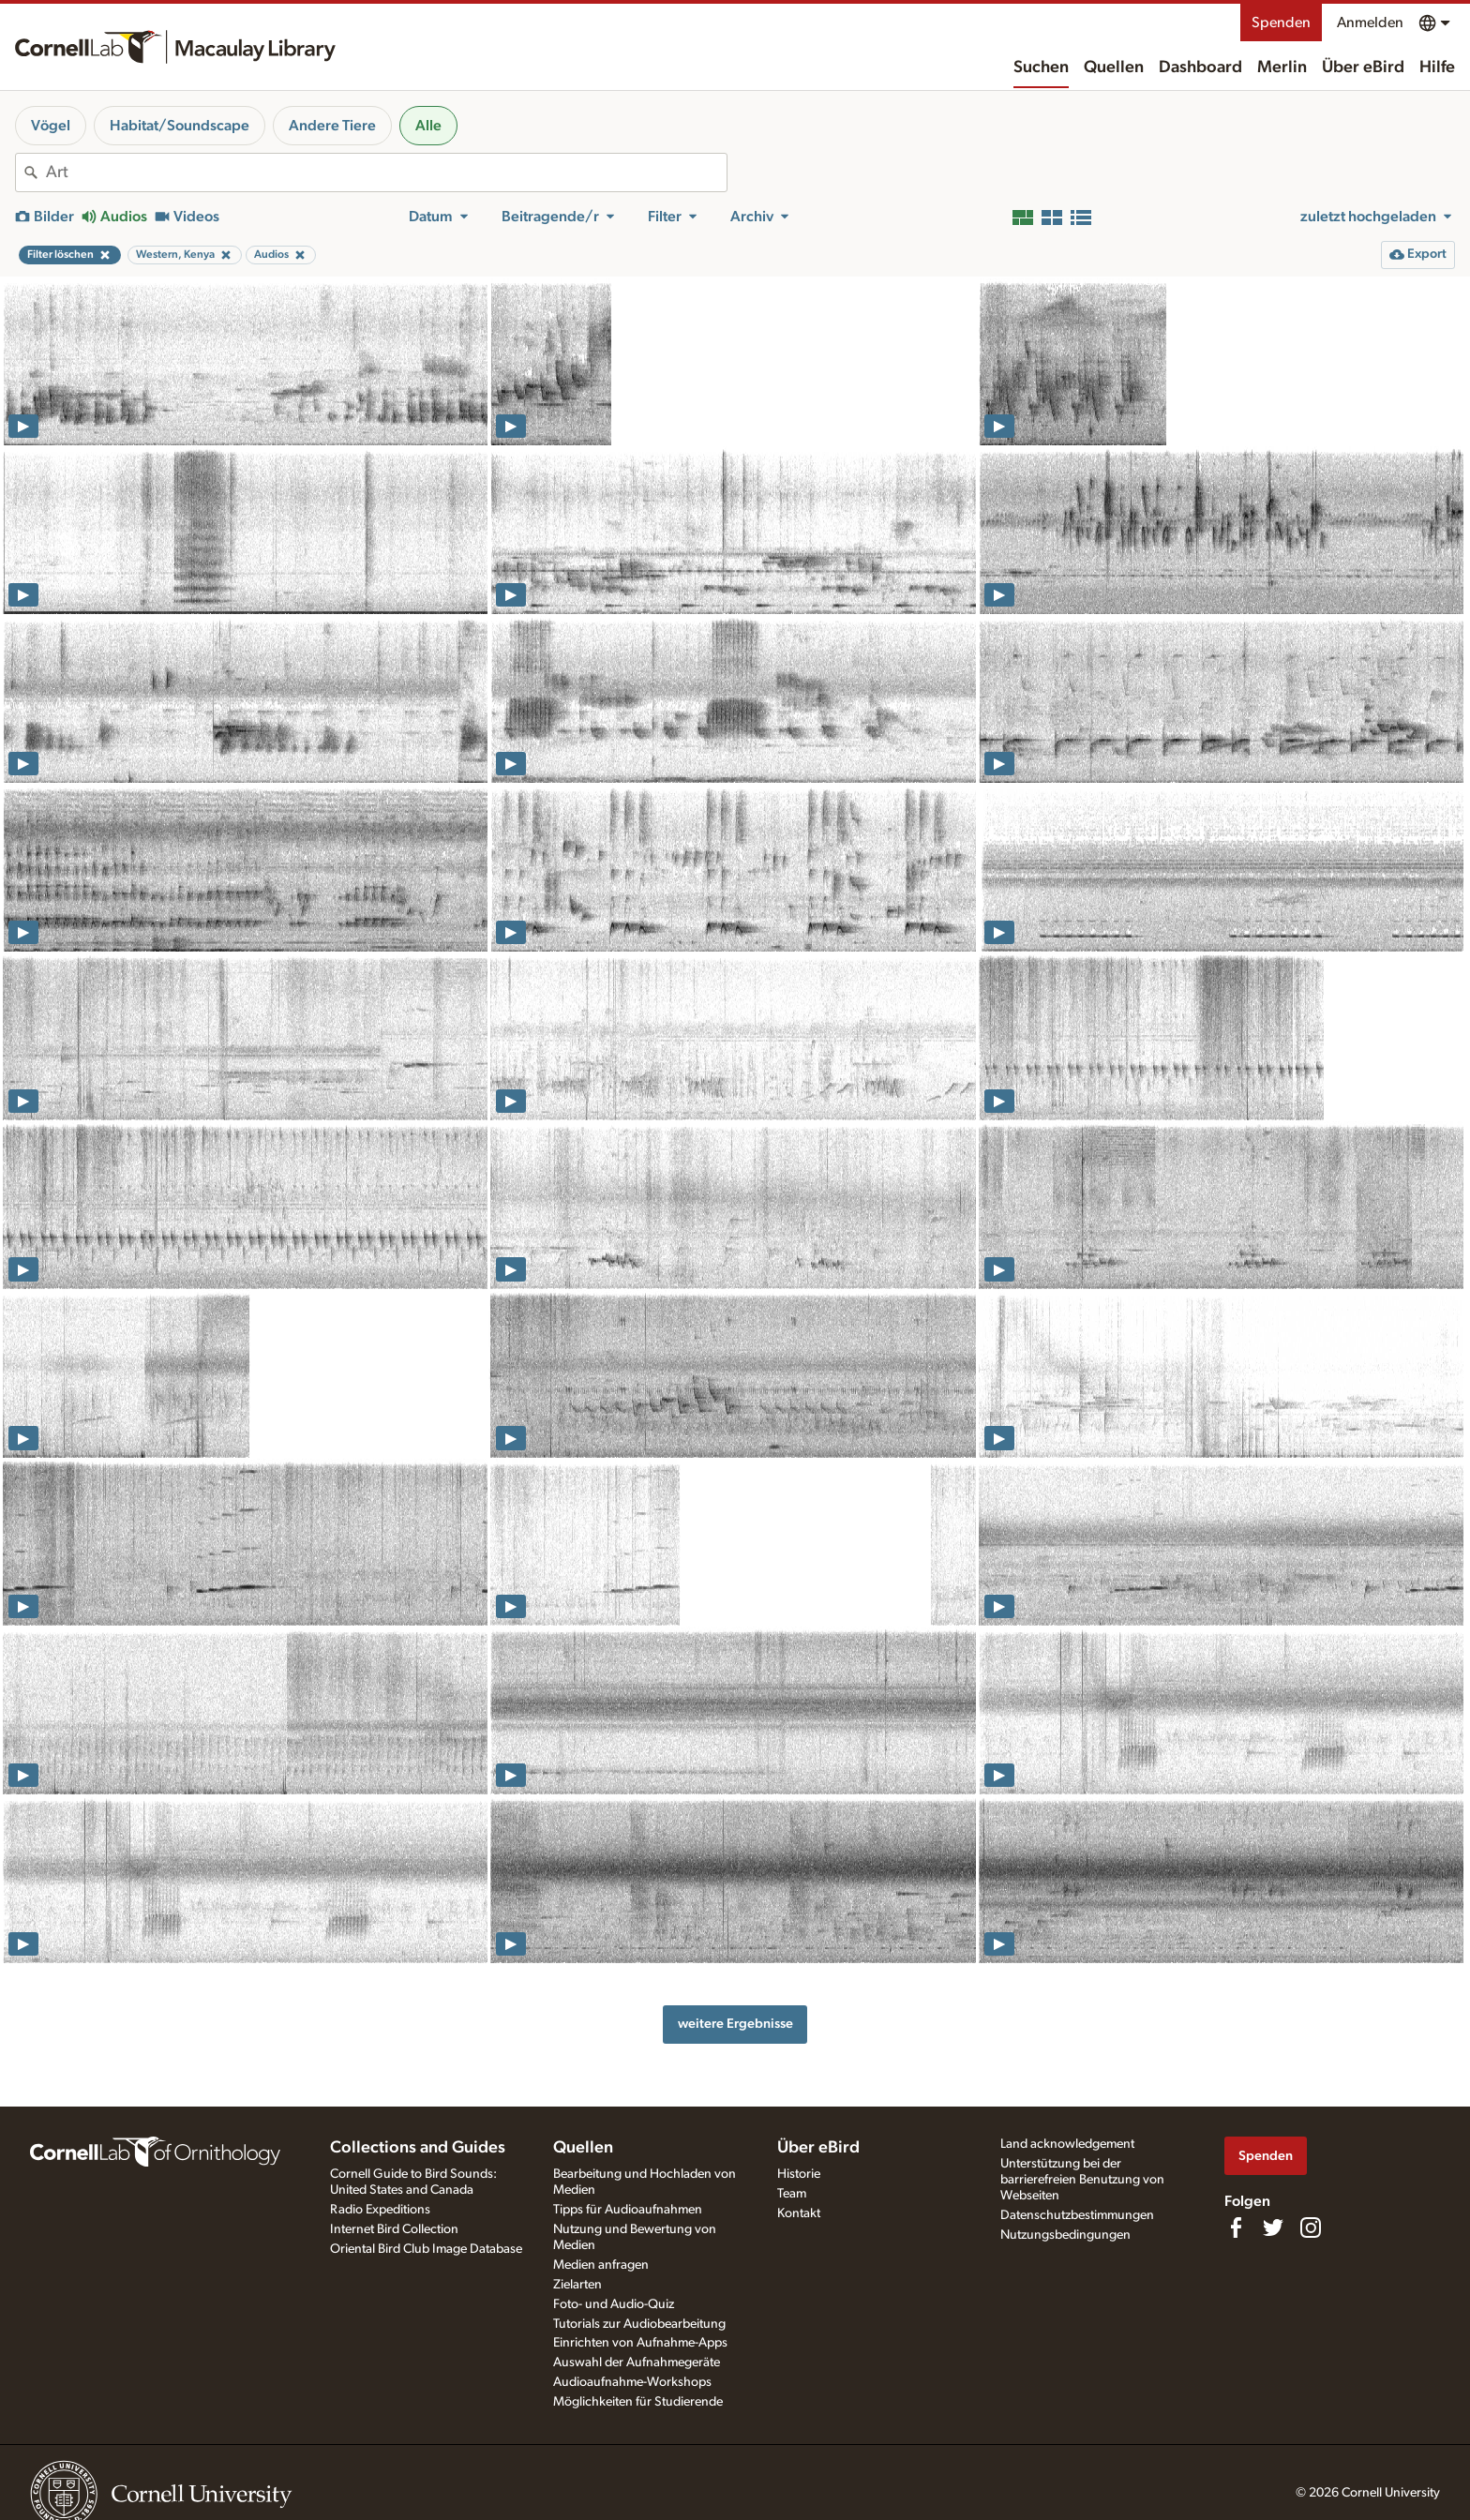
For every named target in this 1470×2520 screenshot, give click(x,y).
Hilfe (1437, 67)
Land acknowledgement (1067, 2144)
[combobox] (386, 172)
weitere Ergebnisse (735, 2024)
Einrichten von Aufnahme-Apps (640, 2342)
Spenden (1281, 22)
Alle (428, 125)
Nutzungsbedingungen (1065, 2235)
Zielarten (577, 2284)
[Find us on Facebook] (1235, 2227)
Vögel (50, 125)
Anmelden (1370, 22)
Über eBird (1363, 67)
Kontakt (798, 2213)
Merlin (1282, 67)
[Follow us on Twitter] (1273, 2227)
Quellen (1114, 67)
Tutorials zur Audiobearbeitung (639, 2324)
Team (791, 2193)
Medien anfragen (601, 2265)
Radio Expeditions (380, 2209)
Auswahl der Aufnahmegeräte (636, 2362)
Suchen (1041, 67)
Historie (798, 2174)
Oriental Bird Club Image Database (426, 2249)
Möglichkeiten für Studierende (638, 2401)
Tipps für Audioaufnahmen (627, 2209)
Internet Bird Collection (394, 2229)
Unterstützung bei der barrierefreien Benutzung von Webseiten (1082, 2179)
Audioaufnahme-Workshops (632, 2382)
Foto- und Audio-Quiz (613, 2304)
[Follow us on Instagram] (1310, 2227)
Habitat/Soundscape (179, 125)
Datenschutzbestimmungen (1077, 2215)
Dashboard (1200, 67)
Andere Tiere (332, 125)
